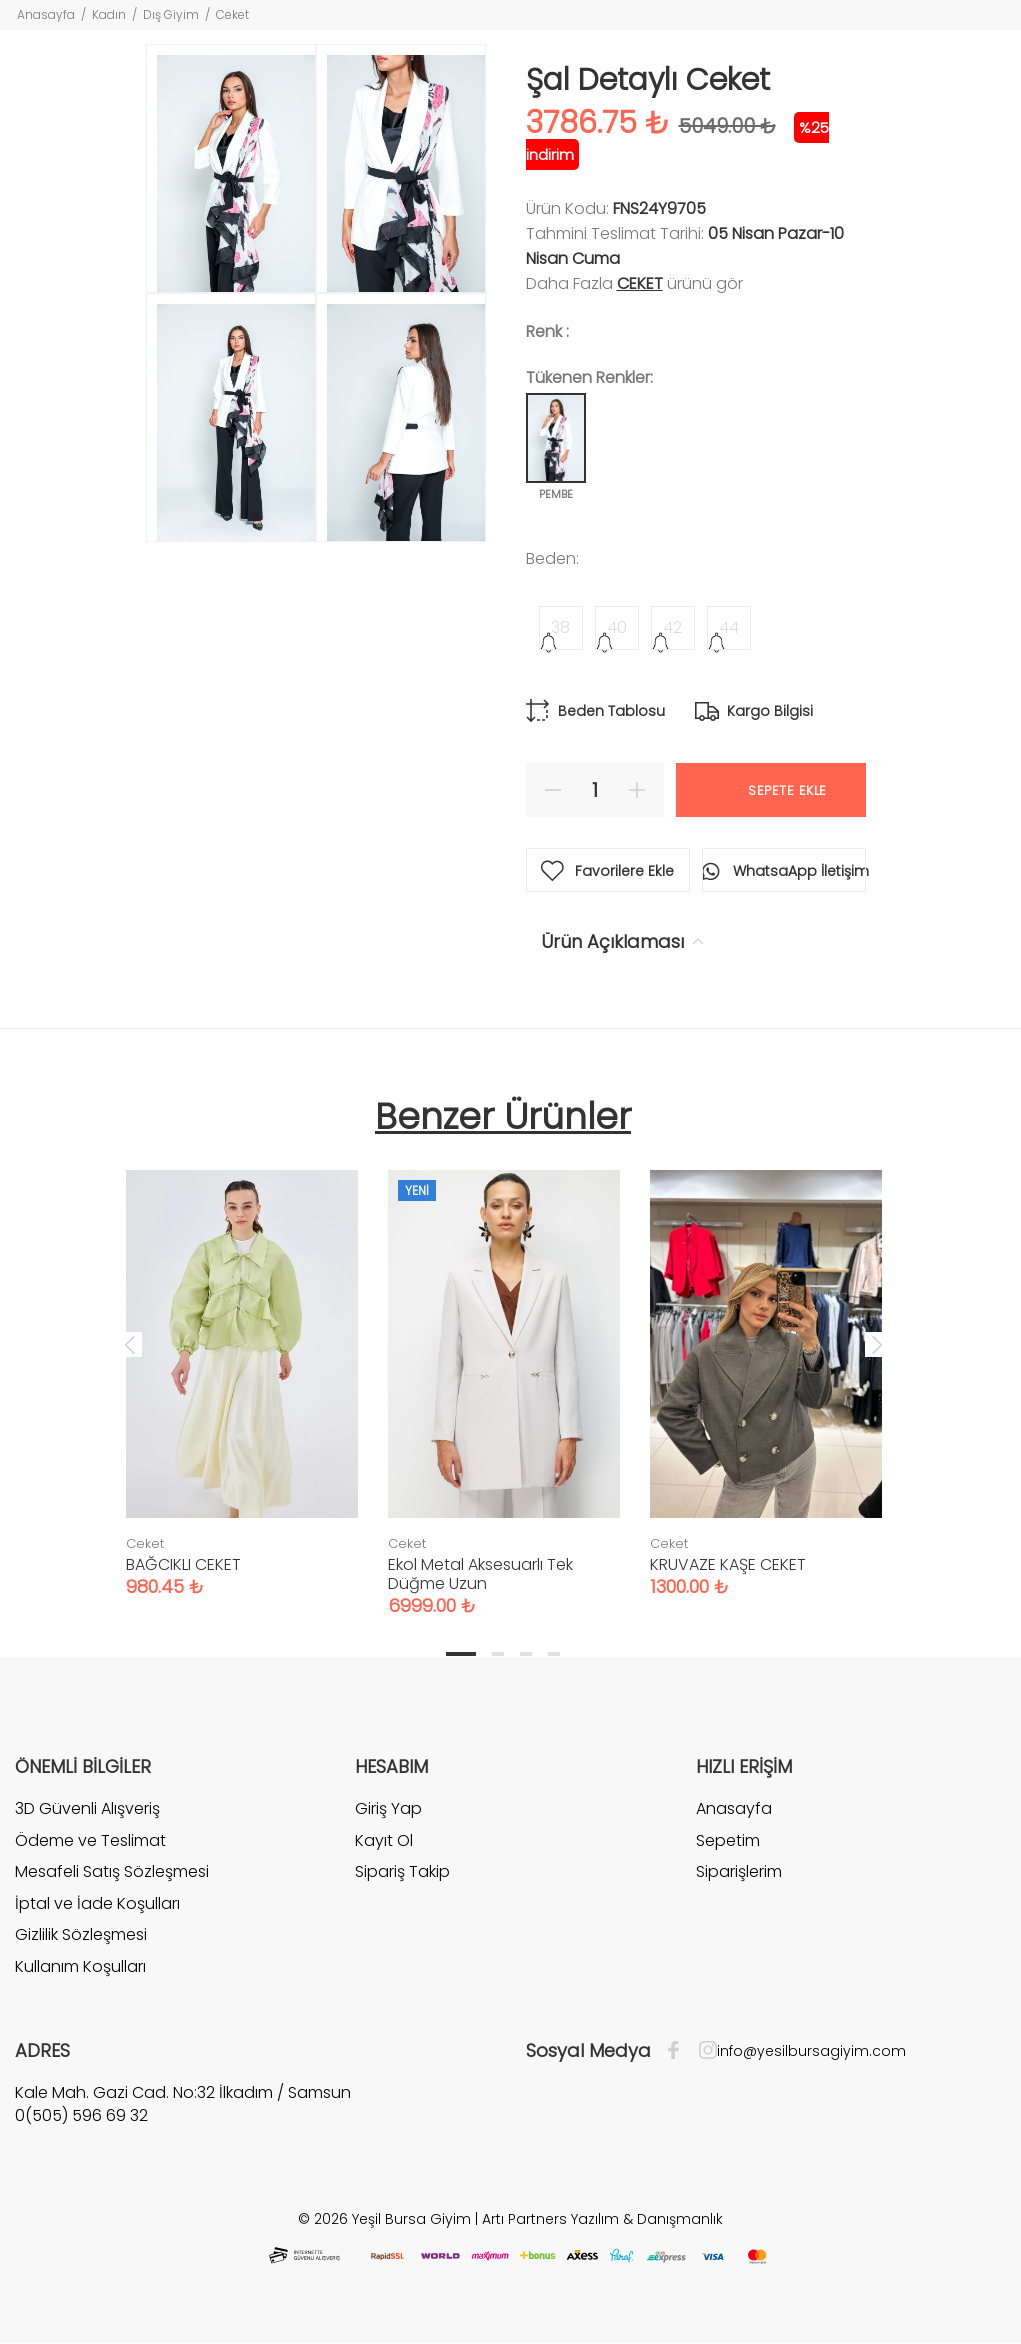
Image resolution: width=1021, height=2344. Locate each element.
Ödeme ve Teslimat (90, 1840)
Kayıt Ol (384, 1840)
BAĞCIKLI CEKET (183, 1564)
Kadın (109, 14)
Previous (130, 1344)
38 (560, 627)
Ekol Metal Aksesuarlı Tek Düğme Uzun (480, 1574)
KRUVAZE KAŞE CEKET (728, 1564)
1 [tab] (461, 1654)
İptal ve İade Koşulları (97, 1903)
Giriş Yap (388, 1809)
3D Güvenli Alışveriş (87, 1809)
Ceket (232, 14)
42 (672, 627)
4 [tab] (554, 1654)
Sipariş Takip (402, 1871)
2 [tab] (498, 1654)
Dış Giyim (171, 14)
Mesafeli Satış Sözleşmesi (112, 1871)
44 (729, 627)
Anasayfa (46, 14)
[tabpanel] (242, 1363)
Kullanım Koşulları (80, 1966)
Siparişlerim (739, 1871)
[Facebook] (678, 2051)
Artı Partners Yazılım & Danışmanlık (602, 2219)
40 (617, 627)
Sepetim (728, 1840)
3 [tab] (526, 1654)
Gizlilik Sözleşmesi (81, 1934)
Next (877, 1344)
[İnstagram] (703, 2051)
